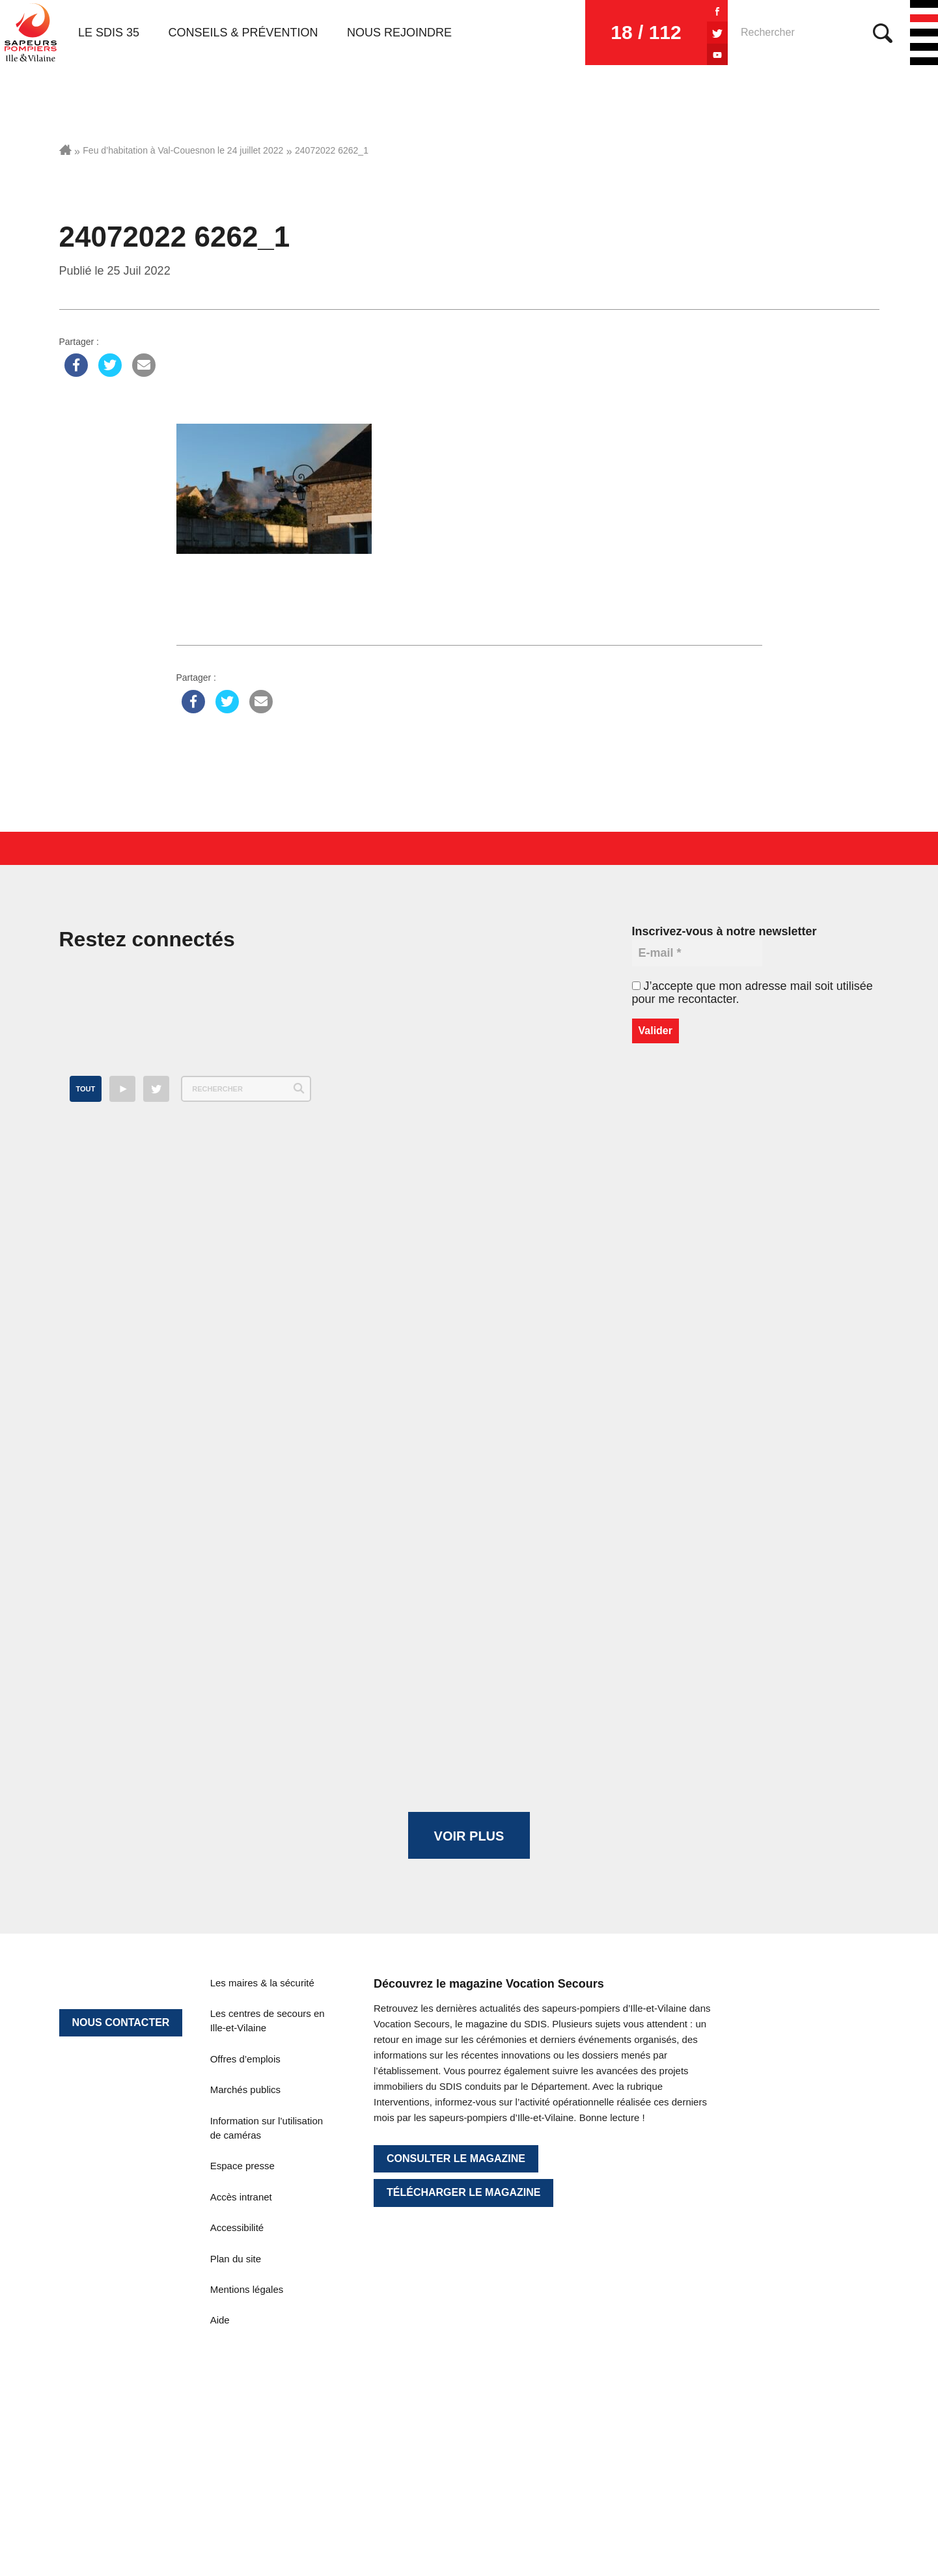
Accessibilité (237, 2227)
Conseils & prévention (243, 32)
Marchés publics (245, 2089)
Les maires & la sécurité (262, 1982)
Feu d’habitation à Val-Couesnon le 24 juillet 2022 (183, 150)
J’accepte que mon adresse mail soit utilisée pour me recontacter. (752, 993)
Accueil (65, 149)
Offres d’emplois (245, 2058)
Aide (220, 2319)
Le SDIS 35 (108, 32)
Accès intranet (241, 2196)
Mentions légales (247, 2289)
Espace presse (242, 2165)
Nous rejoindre (399, 32)
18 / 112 (646, 32)
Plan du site (235, 2258)
